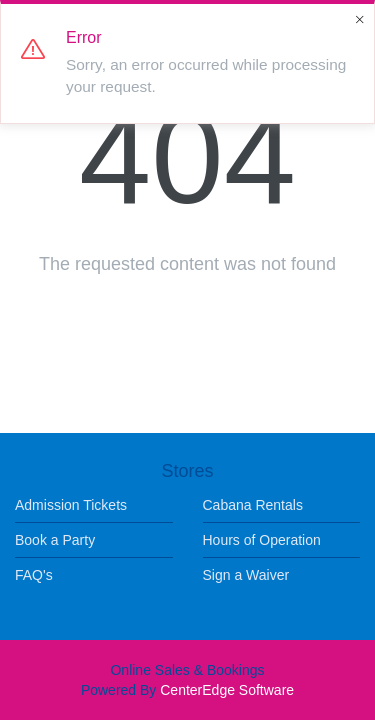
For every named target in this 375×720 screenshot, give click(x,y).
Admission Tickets (71, 505)
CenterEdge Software (227, 690)
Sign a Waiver (246, 575)
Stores (187, 471)
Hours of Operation (262, 540)
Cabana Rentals (253, 505)
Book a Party (55, 540)
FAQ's (34, 575)
